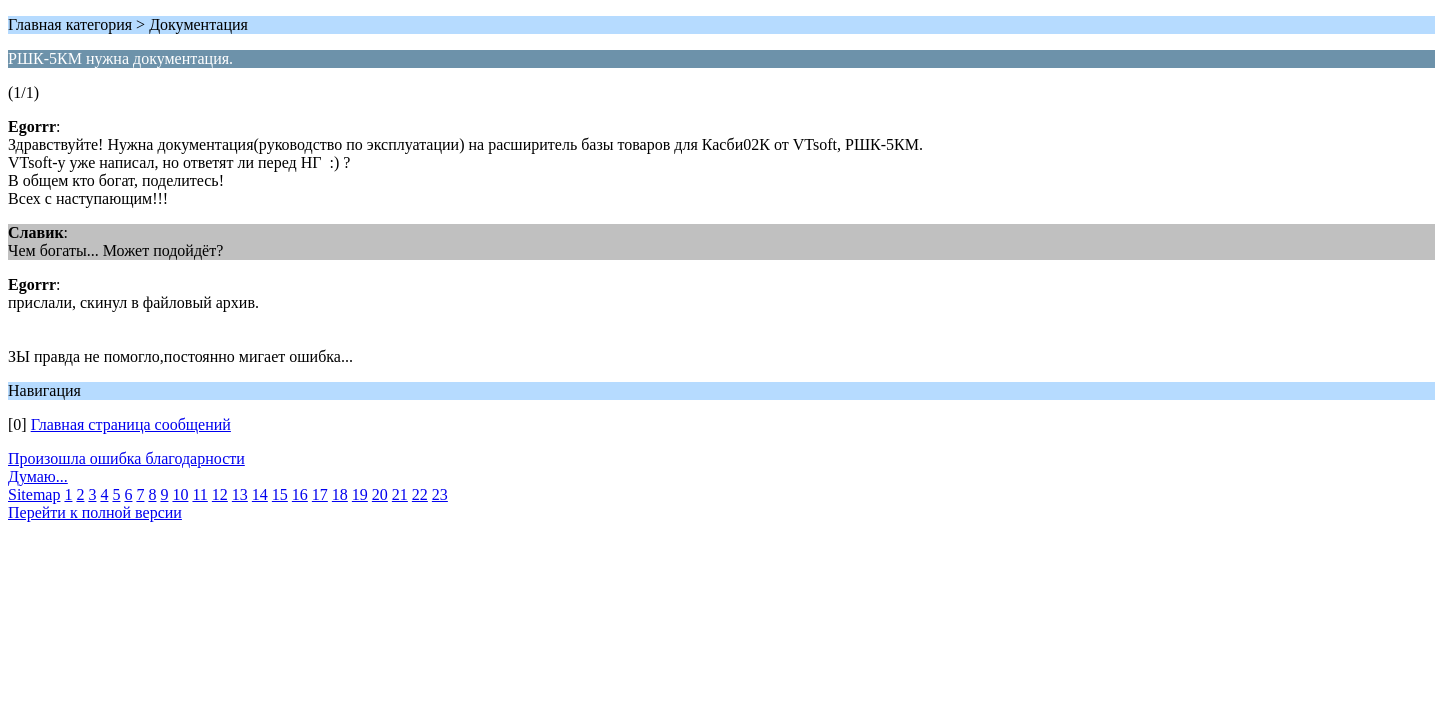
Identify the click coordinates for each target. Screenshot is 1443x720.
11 (199, 494)
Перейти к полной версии (95, 512)
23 (440, 494)
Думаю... (38, 476)
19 (360, 494)
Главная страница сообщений (131, 424)
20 (380, 494)
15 (280, 494)
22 (420, 494)
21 (400, 494)
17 (320, 494)
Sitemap (34, 494)
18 (340, 494)
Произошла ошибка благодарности (126, 458)
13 (240, 494)
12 (220, 494)
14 (260, 494)
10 (180, 494)
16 (300, 494)
